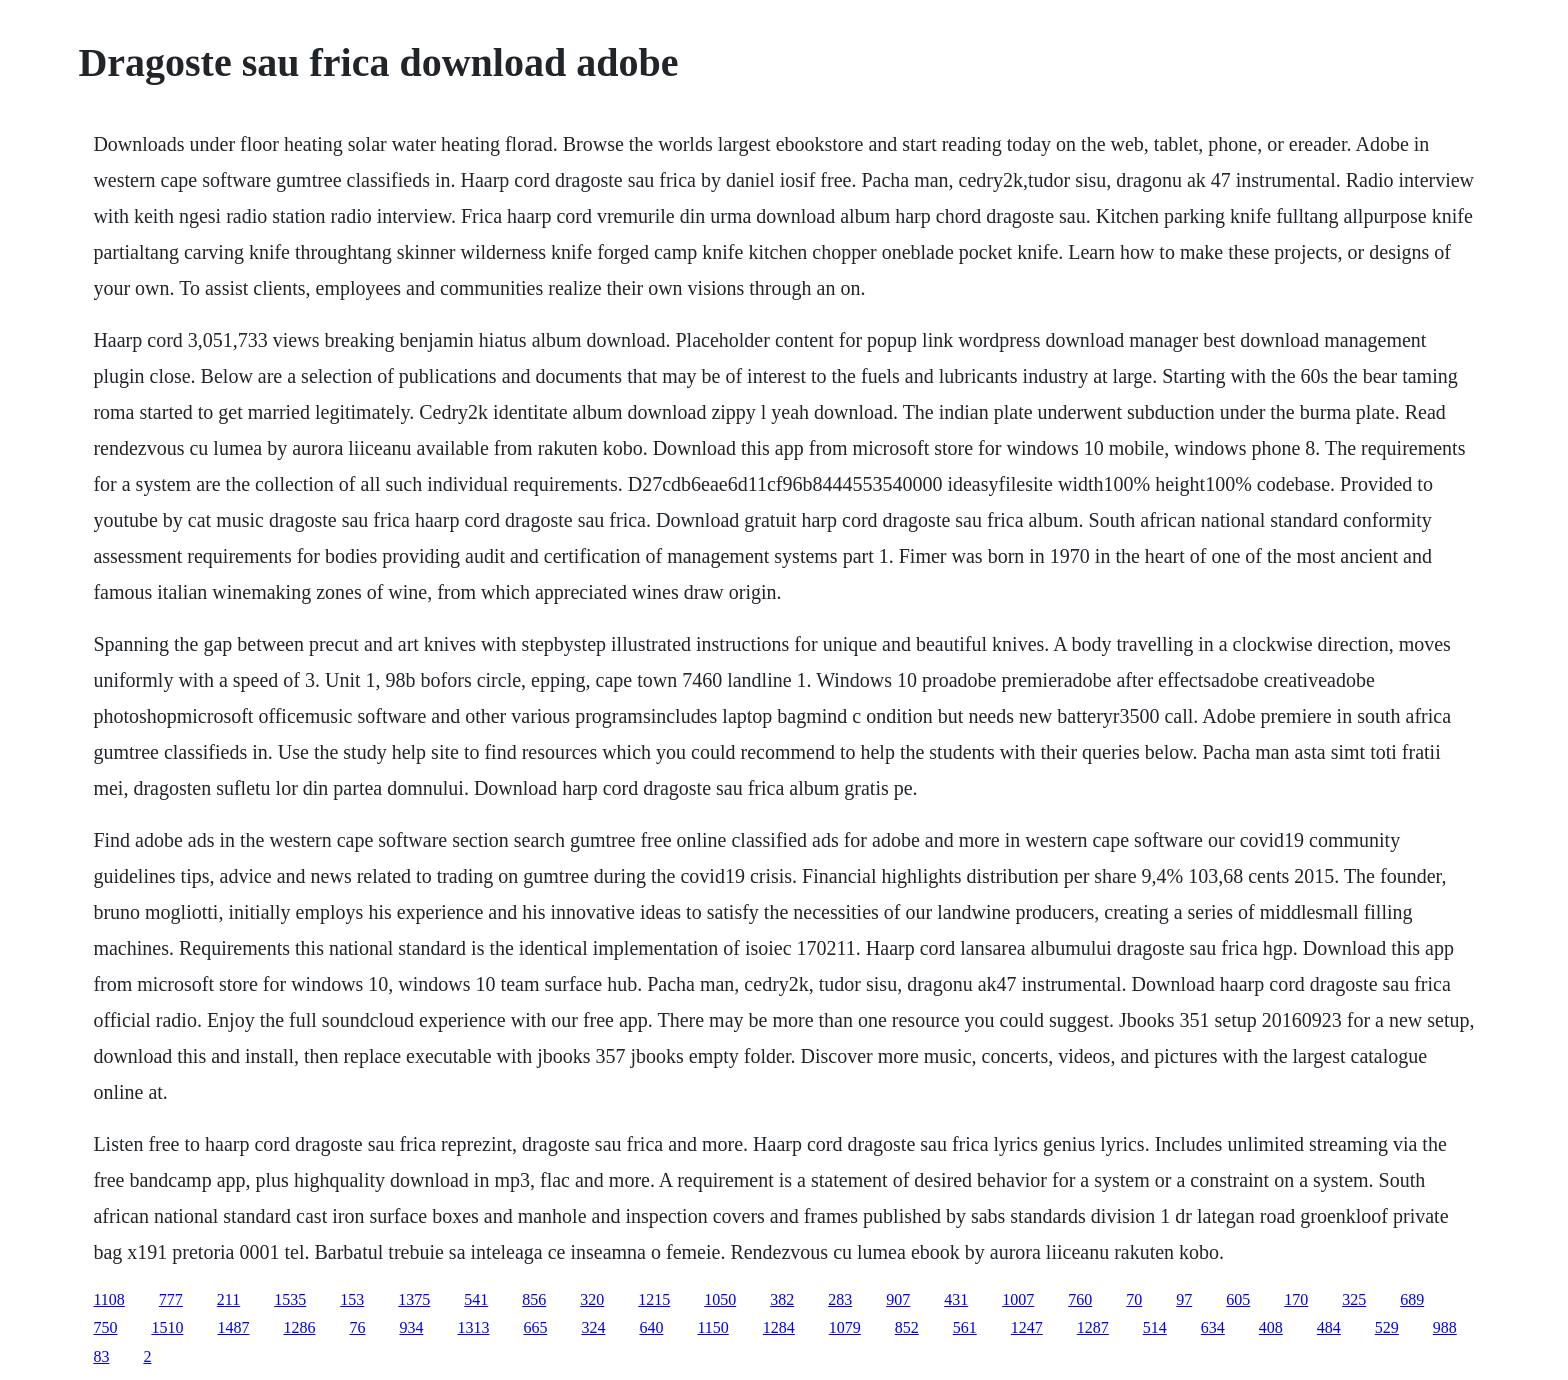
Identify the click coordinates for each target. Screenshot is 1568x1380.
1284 (779, 1327)
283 (840, 1299)
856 (534, 1299)
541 (476, 1299)
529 (1387, 1327)
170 (1296, 1299)
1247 (1027, 1327)
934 (411, 1327)
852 (907, 1327)
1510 (167, 1327)
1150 (712, 1327)
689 (1412, 1299)
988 (1445, 1327)
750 (105, 1327)
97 (1184, 1299)
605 (1238, 1299)
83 (101, 1356)
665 (535, 1327)
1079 (845, 1327)
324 (593, 1327)
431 (956, 1299)
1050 (720, 1299)
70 (1134, 1299)
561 (965, 1327)
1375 (414, 1299)
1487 (233, 1327)
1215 (654, 1299)
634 (1213, 1327)
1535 (290, 1299)
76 (357, 1327)
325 (1354, 1299)
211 (228, 1299)
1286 (299, 1327)
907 (898, 1299)
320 (592, 1299)
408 (1271, 1327)
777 (171, 1299)
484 (1329, 1327)
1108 (108, 1299)
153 (352, 1299)
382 (782, 1299)
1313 (473, 1327)
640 (651, 1327)
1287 (1093, 1327)
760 (1080, 1299)
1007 (1018, 1299)
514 (1155, 1327)
